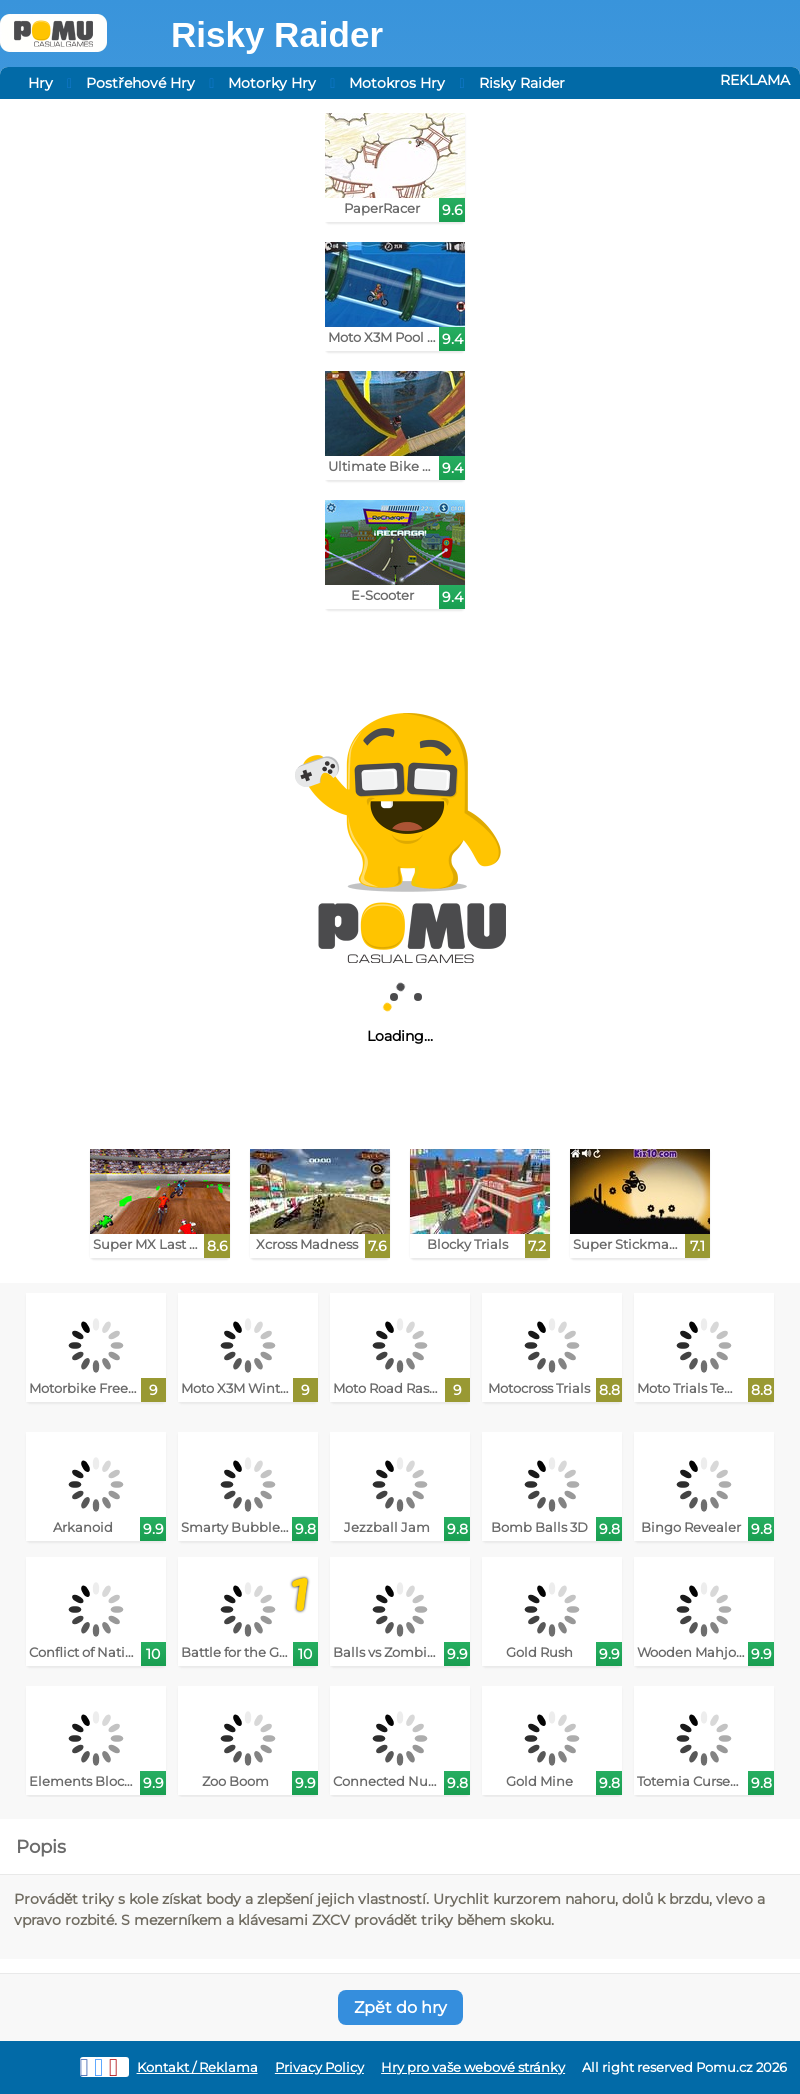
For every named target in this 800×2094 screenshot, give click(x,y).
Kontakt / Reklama (197, 2067)
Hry (40, 83)
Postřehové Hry (140, 83)
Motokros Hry (397, 83)
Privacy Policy (319, 2067)
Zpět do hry (400, 2007)
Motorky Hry (272, 83)
